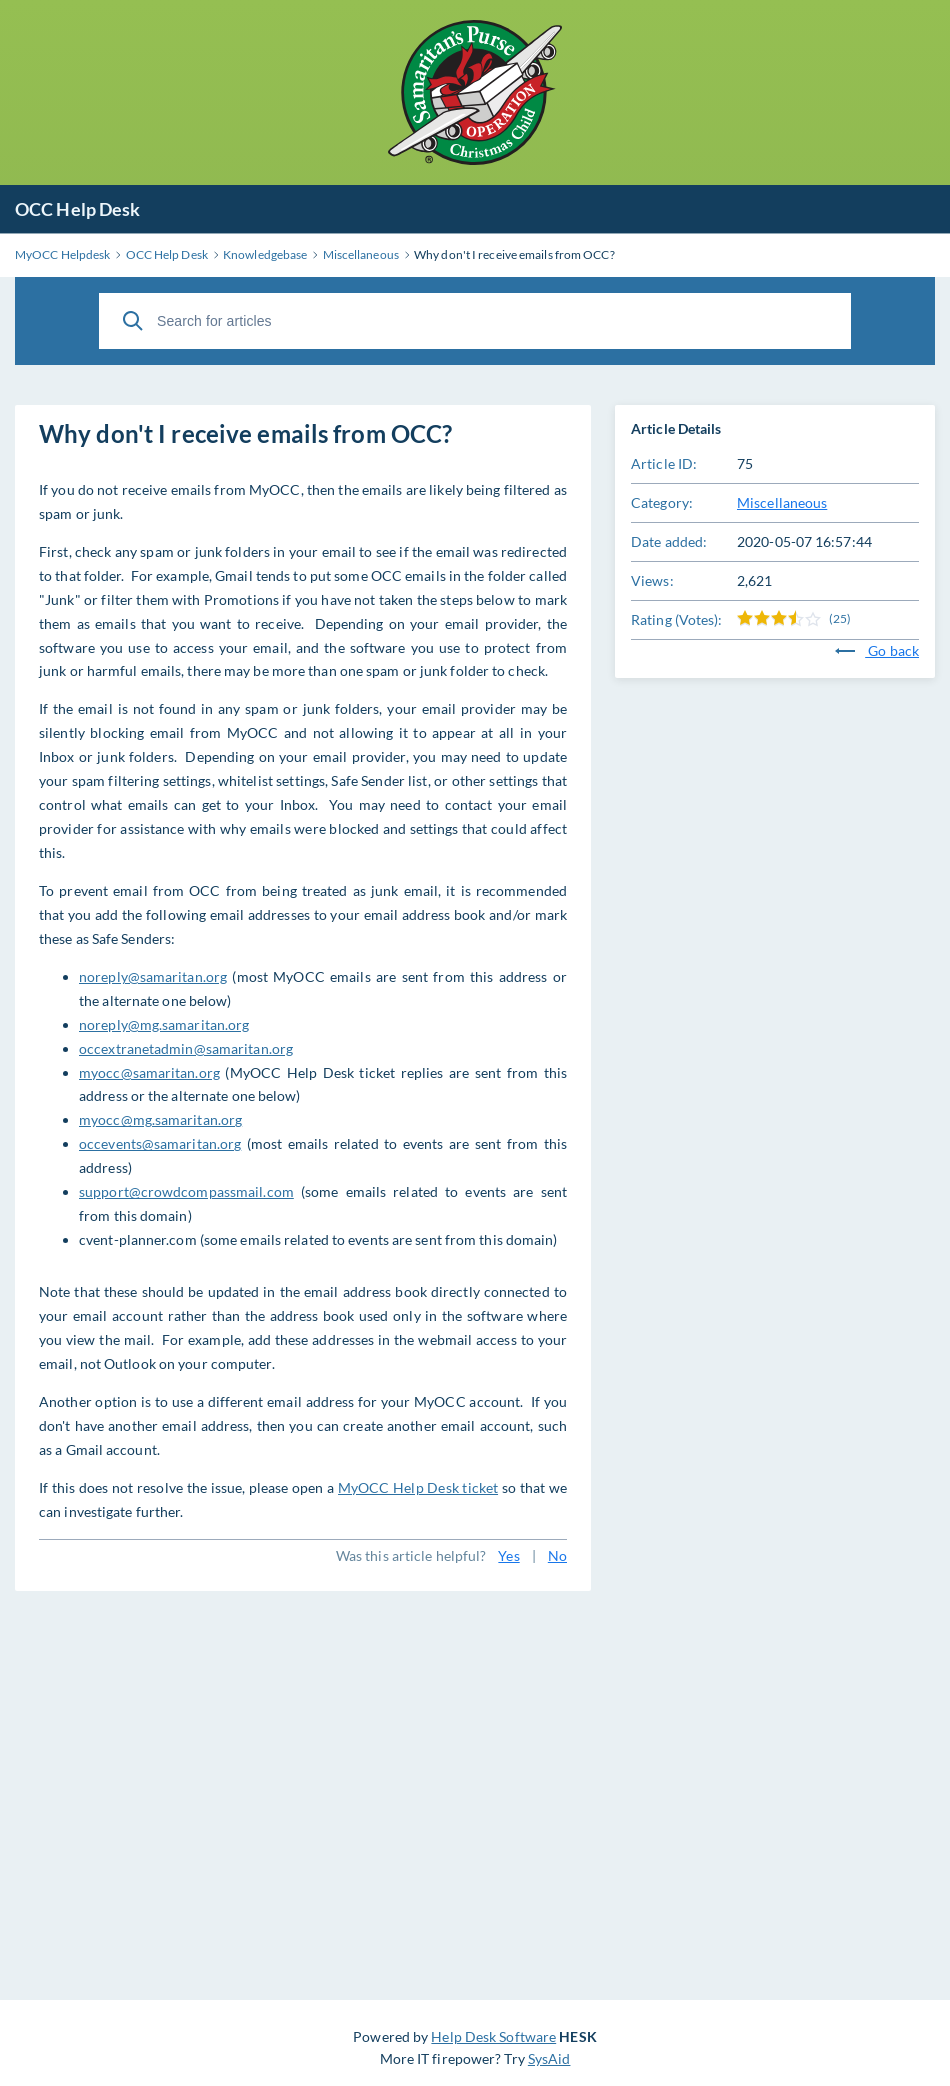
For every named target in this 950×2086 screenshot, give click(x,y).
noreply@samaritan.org (153, 976)
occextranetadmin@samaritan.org (186, 1048)
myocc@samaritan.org (149, 1072)
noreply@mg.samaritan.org (164, 1024)
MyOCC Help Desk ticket (418, 1487)
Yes (508, 1555)
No (557, 1555)
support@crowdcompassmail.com (186, 1191)
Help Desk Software (493, 2036)
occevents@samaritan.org (160, 1143)
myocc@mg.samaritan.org (160, 1119)
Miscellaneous (782, 502)
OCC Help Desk (77, 209)
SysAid (549, 2058)
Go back (877, 650)
